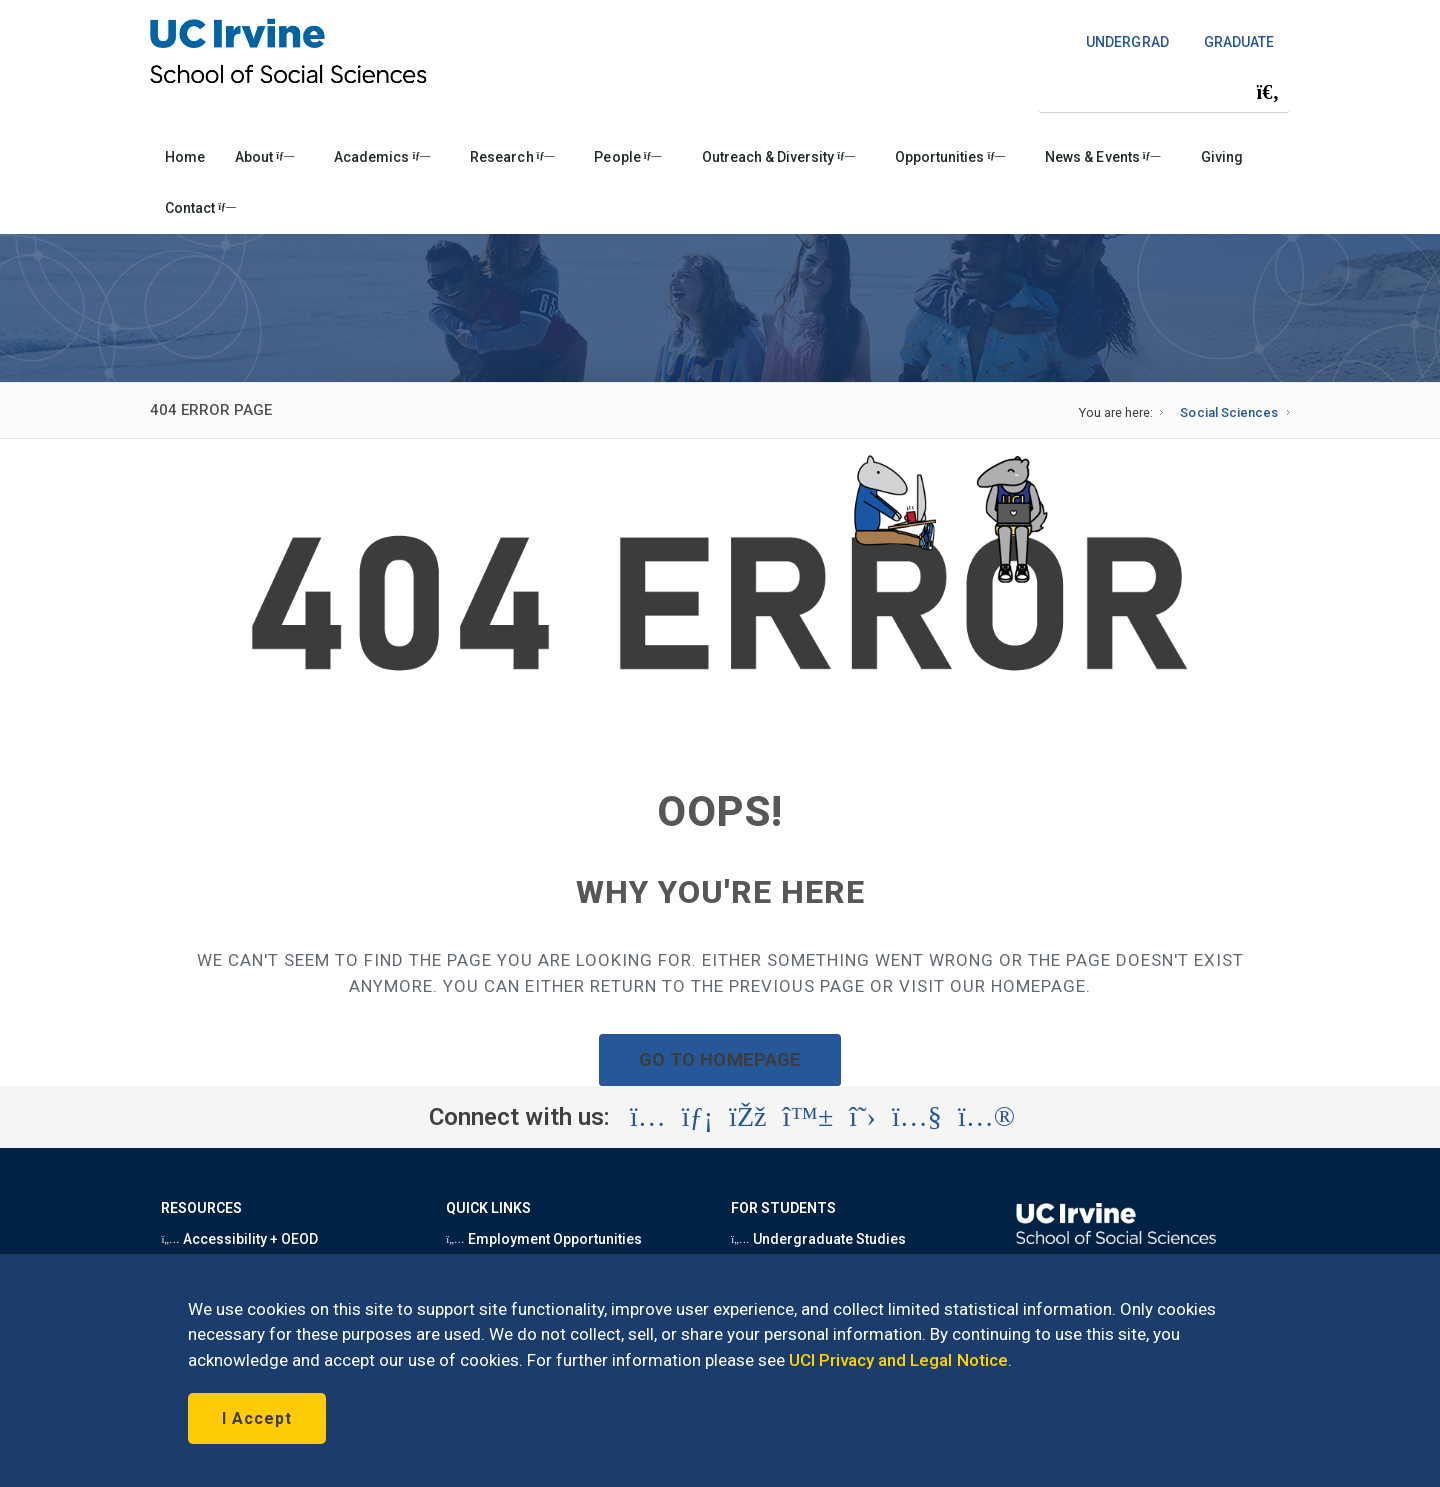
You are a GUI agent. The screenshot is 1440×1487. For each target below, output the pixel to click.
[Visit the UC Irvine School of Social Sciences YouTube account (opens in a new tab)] (917, 1117)
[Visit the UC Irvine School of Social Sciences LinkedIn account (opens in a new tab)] (697, 1117)
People (627, 157)
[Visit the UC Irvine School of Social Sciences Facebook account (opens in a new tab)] (747, 1117)
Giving (1222, 157)
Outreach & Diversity (778, 157)
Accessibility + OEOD (239, 1239)
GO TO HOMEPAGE (720, 1059)
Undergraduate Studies (818, 1239)
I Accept (257, 1418)
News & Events (1102, 157)
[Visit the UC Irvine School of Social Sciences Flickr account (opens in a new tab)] (986, 1117)
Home (185, 157)
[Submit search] (1268, 92)
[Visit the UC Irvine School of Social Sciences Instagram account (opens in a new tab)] (648, 1117)
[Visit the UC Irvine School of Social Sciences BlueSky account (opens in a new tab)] (808, 1117)
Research (512, 157)
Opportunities (950, 157)
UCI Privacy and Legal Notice (898, 1360)
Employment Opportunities (544, 1239)
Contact (200, 208)
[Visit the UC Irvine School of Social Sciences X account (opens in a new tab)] (862, 1117)
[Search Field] (1164, 91)
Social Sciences (1228, 412)
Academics (382, 157)
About (264, 157)
